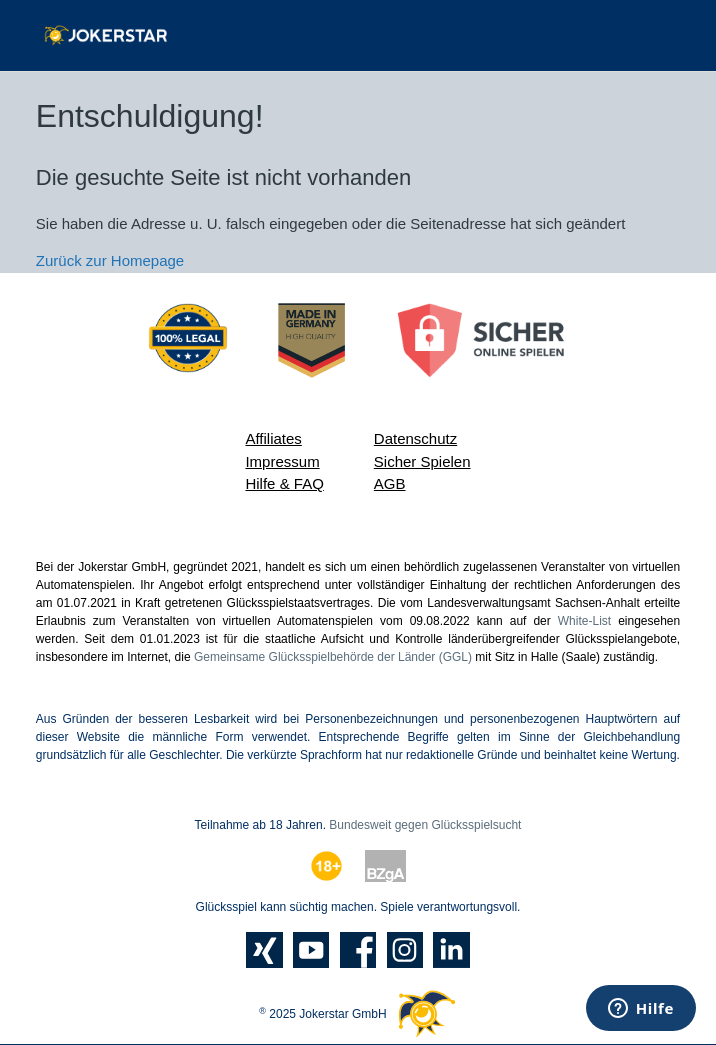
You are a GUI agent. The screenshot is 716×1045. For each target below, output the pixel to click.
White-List (584, 621)
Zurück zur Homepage (110, 260)
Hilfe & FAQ (284, 483)
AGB (390, 483)
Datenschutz (415, 438)
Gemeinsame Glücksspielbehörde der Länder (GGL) (333, 657)
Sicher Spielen (422, 461)
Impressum (282, 461)
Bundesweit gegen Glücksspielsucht (425, 825)
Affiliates (273, 438)
